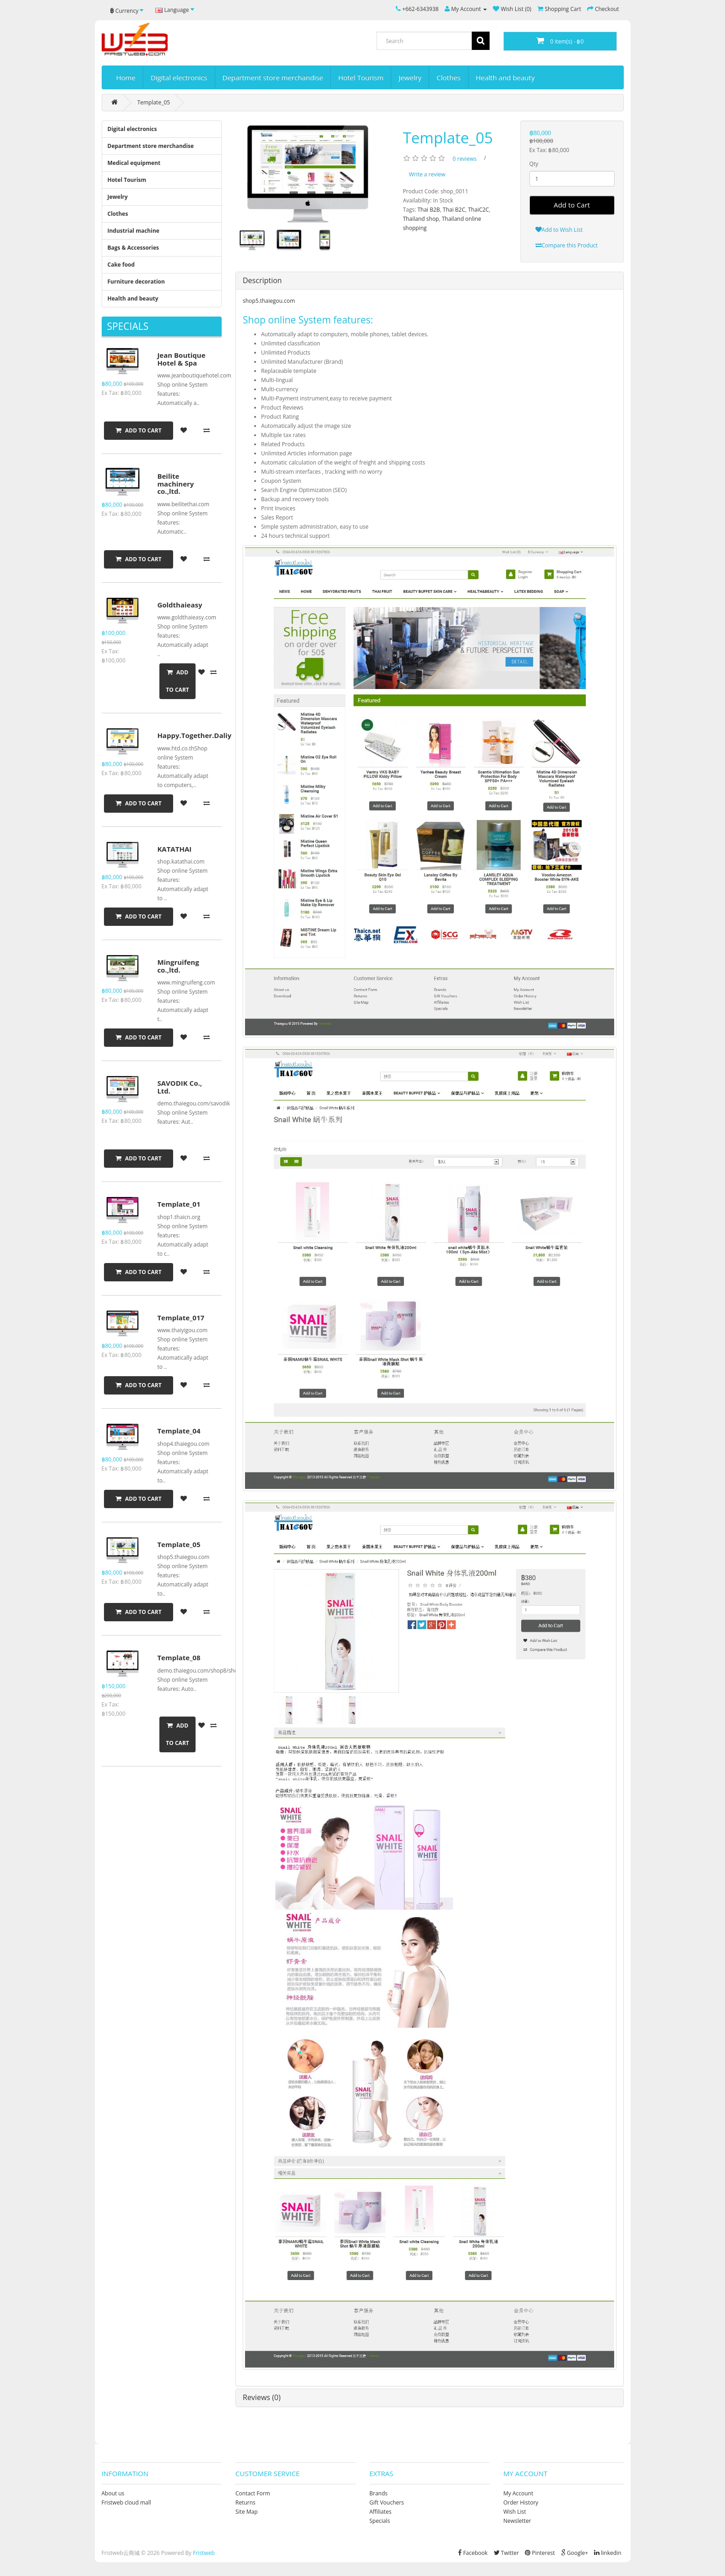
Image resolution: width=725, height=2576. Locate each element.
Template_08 (178, 1657)
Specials (380, 2521)
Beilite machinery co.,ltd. (175, 483)
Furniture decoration (136, 281)
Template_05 (153, 102)
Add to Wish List (559, 230)
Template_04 (178, 1430)
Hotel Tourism (360, 77)
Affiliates (381, 2512)
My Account (518, 2493)
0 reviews (464, 159)
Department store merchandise (273, 77)
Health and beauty (505, 77)
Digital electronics (179, 77)
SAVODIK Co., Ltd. (179, 1086)
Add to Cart (572, 204)
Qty (534, 164)
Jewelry (409, 77)
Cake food (121, 264)
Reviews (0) (262, 2397)
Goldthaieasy (179, 604)
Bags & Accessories (133, 248)
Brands (379, 2493)
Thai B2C (454, 209)
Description (262, 280)
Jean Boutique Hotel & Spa (181, 358)
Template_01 (178, 1204)
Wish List (514, 2512)
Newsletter (517, 2521)
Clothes (448, 77)
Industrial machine (133, 231)
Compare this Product (566, 245)
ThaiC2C (478, 209)
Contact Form (252, 2493)
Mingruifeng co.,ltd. (178, 965)
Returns (245, 2502)
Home (126, 77)
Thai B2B (428, 209)
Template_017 (180, 1317)
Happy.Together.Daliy (194, 735)
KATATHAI (174, 848)
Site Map (246, 2512)
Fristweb (204, 2553)
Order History (520, 2502)
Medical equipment (134, 163)
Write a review (427, 174)
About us (113, 2493)
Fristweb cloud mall (126, 2502)
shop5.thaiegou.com (269, 301)
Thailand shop (421, 219)
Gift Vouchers (387, 2502)
